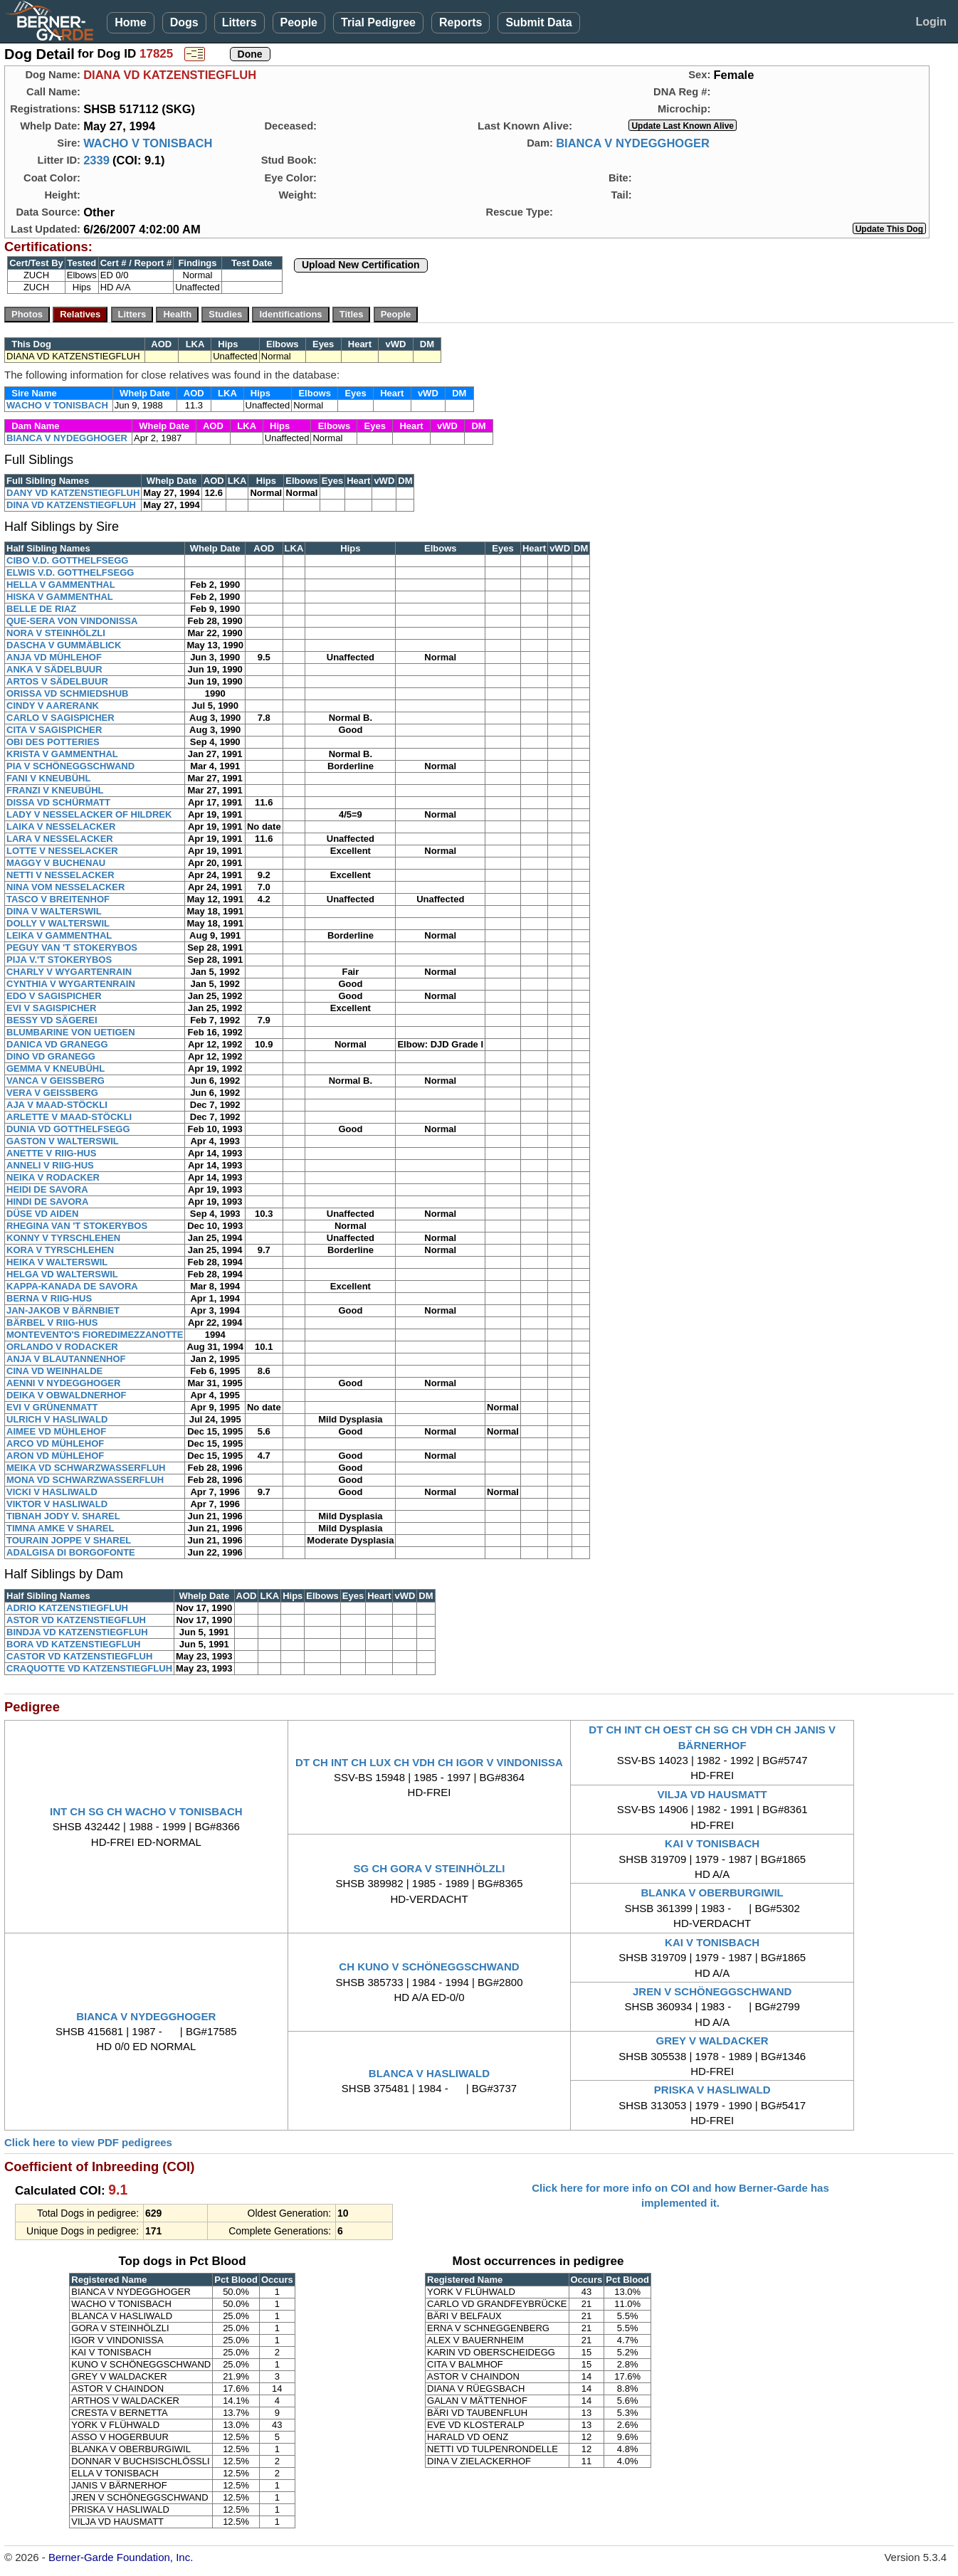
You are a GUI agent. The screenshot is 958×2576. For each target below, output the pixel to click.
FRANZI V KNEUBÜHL (55, 790)
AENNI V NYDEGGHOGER (63, 1383)
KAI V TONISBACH (712, 1843)
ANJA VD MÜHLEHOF (54, 657)
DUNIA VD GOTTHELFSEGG (68, 1129)
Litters (239, 22)
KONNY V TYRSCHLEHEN (63, 1237)
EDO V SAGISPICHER (54, 996)
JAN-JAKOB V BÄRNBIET (63, 1310)
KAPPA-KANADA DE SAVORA (72, 1286)
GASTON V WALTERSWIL (62, 1141)
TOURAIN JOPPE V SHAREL (68, 1540)
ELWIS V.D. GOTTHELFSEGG (70, 572)
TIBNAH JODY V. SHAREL (63, 1516)
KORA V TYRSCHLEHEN (60, 1250)
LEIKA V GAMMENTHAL (59, 935)
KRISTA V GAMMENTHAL (62, 754)
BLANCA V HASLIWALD (429, 2073)
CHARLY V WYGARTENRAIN (69, 971)
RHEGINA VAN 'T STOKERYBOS (76, 1225)
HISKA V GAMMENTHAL (59, 596)
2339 (96, 160)
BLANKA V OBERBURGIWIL (712, 1892)
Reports (460, 22)
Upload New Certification (361, 264)
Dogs (184, 22)
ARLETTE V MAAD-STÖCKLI (69, 1117)
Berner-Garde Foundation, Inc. (120, 2557)
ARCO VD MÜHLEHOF (55, 1443)
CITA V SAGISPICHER (54, 729)
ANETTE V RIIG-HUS (51, 1153)
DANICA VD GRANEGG (57, 1044)
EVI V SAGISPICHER (51, 1008)
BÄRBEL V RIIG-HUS (52, 1322)
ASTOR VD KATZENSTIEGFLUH (76, 1620)
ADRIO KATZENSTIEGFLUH (67, 1608)
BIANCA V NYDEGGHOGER (633, 143)
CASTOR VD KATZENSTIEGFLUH (79, 1656)
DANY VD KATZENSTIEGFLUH (73, 492)
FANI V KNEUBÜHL (48, 778)
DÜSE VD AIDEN (42, 1213)
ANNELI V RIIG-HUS (50, 1165)
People (298, 22)
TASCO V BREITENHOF (58, 899)
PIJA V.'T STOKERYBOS (59, 959)
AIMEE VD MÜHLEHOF (56, 1431)
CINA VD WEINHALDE (54, 1371)
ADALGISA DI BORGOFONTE (70, 1552)
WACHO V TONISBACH (147, 143)
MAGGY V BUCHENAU (55, 862)
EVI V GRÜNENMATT (52, 1407)
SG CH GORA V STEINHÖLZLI (429, 1868)
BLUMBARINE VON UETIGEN (70, 1032)
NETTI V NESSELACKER (60, 875)
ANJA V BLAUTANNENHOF (66, 1358)
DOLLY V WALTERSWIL (58, 923)
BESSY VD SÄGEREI (52, 1020)
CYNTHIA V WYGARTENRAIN (70, 983)
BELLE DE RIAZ (41, 608)
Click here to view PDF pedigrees (88, 2142)
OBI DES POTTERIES (53, 742)
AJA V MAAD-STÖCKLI (56, 1104)
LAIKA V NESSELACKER (60, 826)
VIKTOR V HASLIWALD (56, 1504)
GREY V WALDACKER (712, 2040)
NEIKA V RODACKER (53, 1177)
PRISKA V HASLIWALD (712, 2090)
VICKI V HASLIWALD (52, 1492)
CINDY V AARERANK (52, 705)
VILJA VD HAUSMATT (712, 1794)
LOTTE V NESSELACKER (62, 850)
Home (130, 22)
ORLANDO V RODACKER (62, 1346)
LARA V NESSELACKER (59, 838)
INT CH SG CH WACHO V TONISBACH (146, 1811)
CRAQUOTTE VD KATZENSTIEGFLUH (89, 1668)
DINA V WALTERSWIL (54, 911)
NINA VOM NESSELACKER (65, 887)
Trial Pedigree (378, 22)
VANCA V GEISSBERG (55, 1080)
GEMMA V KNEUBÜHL (55, 1068)
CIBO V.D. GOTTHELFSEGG (67, 560)
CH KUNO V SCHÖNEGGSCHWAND (429, 1966)
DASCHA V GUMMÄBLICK (63, 645)
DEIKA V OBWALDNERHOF (66, 1395)
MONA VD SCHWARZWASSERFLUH (85, 1479)
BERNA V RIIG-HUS (49, 1298)
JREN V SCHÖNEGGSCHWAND (712, 1991)
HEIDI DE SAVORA (47, 1189)
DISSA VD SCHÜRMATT (58, 802)
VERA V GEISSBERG (52, 1092)
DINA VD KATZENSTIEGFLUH (71, 505)
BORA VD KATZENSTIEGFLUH (73, 1644)
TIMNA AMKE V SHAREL (60, 1528)
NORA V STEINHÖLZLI (55, 633)
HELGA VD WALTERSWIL (62, 1274)
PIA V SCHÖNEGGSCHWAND (70, 766)
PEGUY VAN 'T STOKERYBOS (71, 947)
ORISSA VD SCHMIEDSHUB (67, 693)
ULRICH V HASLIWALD (56, 1419)
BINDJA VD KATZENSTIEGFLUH (77, 1632)
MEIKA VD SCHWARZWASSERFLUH (85, 1467)
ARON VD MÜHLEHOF (55, 1455)
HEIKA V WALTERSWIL (56, 1262)
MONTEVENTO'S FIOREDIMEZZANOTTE (94, 1334)
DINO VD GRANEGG (50, 1056)
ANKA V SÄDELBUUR (54, 669)
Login (931, 22)
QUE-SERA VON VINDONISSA (71, 621)
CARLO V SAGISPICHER (60, 717)
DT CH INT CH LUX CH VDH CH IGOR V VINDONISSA (429, 1762)
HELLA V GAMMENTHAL (60, 584)
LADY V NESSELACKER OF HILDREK (89, 814)
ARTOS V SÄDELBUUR (57, 681)
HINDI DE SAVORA (47, 1201)
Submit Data (538, 22)
